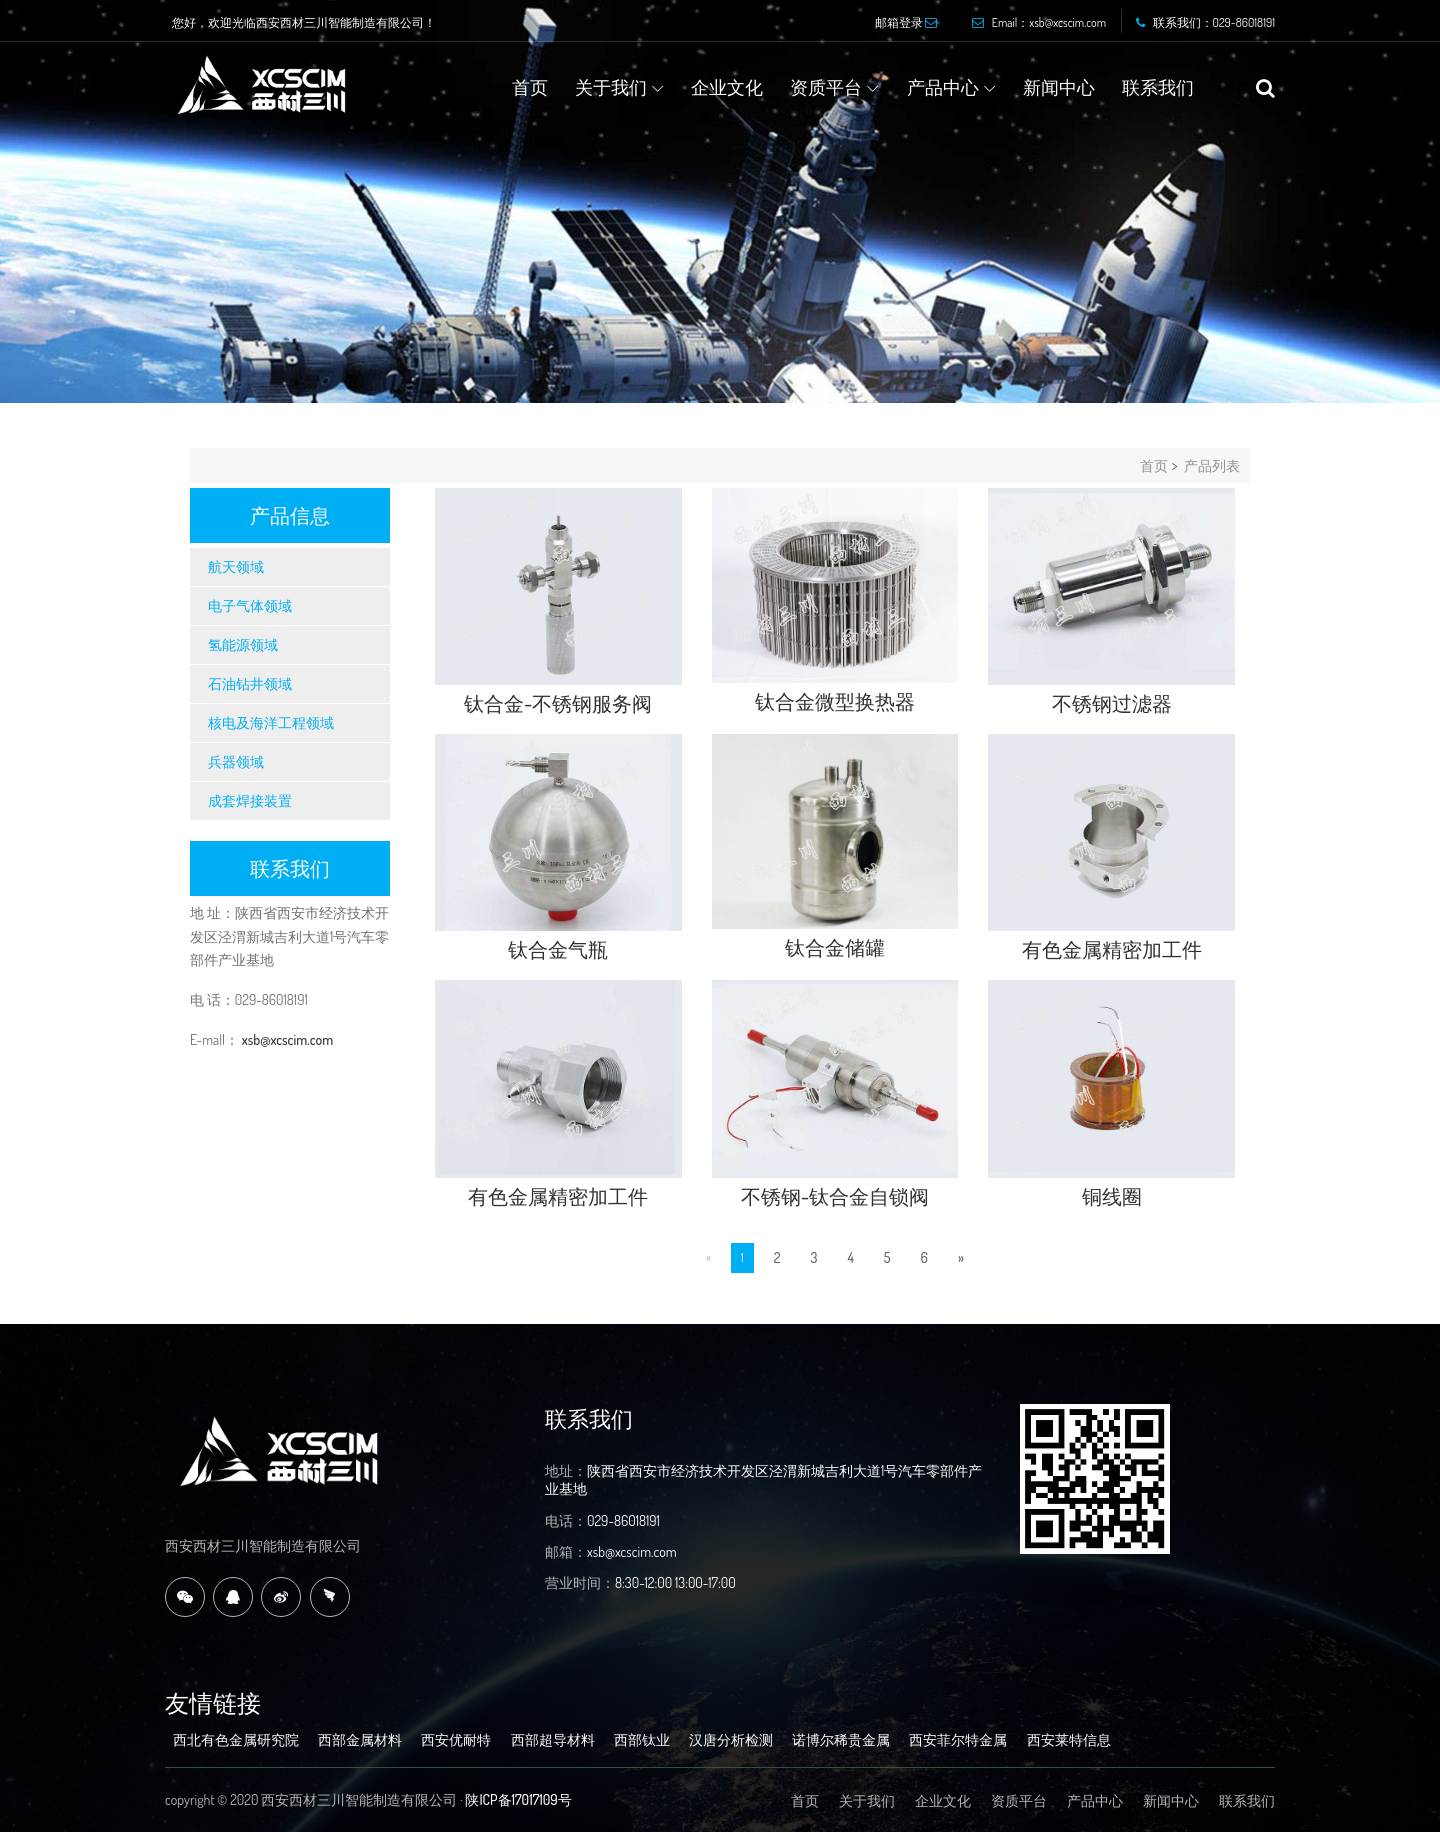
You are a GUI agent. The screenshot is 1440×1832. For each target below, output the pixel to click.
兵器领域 (236, 761)
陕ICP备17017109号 (518, 1799)
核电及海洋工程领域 (271, 722)
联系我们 (1158, 87)
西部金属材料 (360, 1739)
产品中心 (943, 87)
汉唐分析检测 (731, 1739)
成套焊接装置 (250, 800)
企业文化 (727, 87)
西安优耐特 (456, 1739)
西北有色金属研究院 (236, 1739)
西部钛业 (642, 1739)
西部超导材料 (553, 1739)
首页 (530, 87)
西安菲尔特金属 (958, 1739)
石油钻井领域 (250, 683)
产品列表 (1212, 465)
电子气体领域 (250, 605)
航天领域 (236, 566)
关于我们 (611, 87)
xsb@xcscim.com (286, 1039)
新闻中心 (1059, 87)
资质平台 (826, 87)
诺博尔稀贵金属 (841, 1739)
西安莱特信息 (1069, 1739)
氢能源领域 (243, 644)
